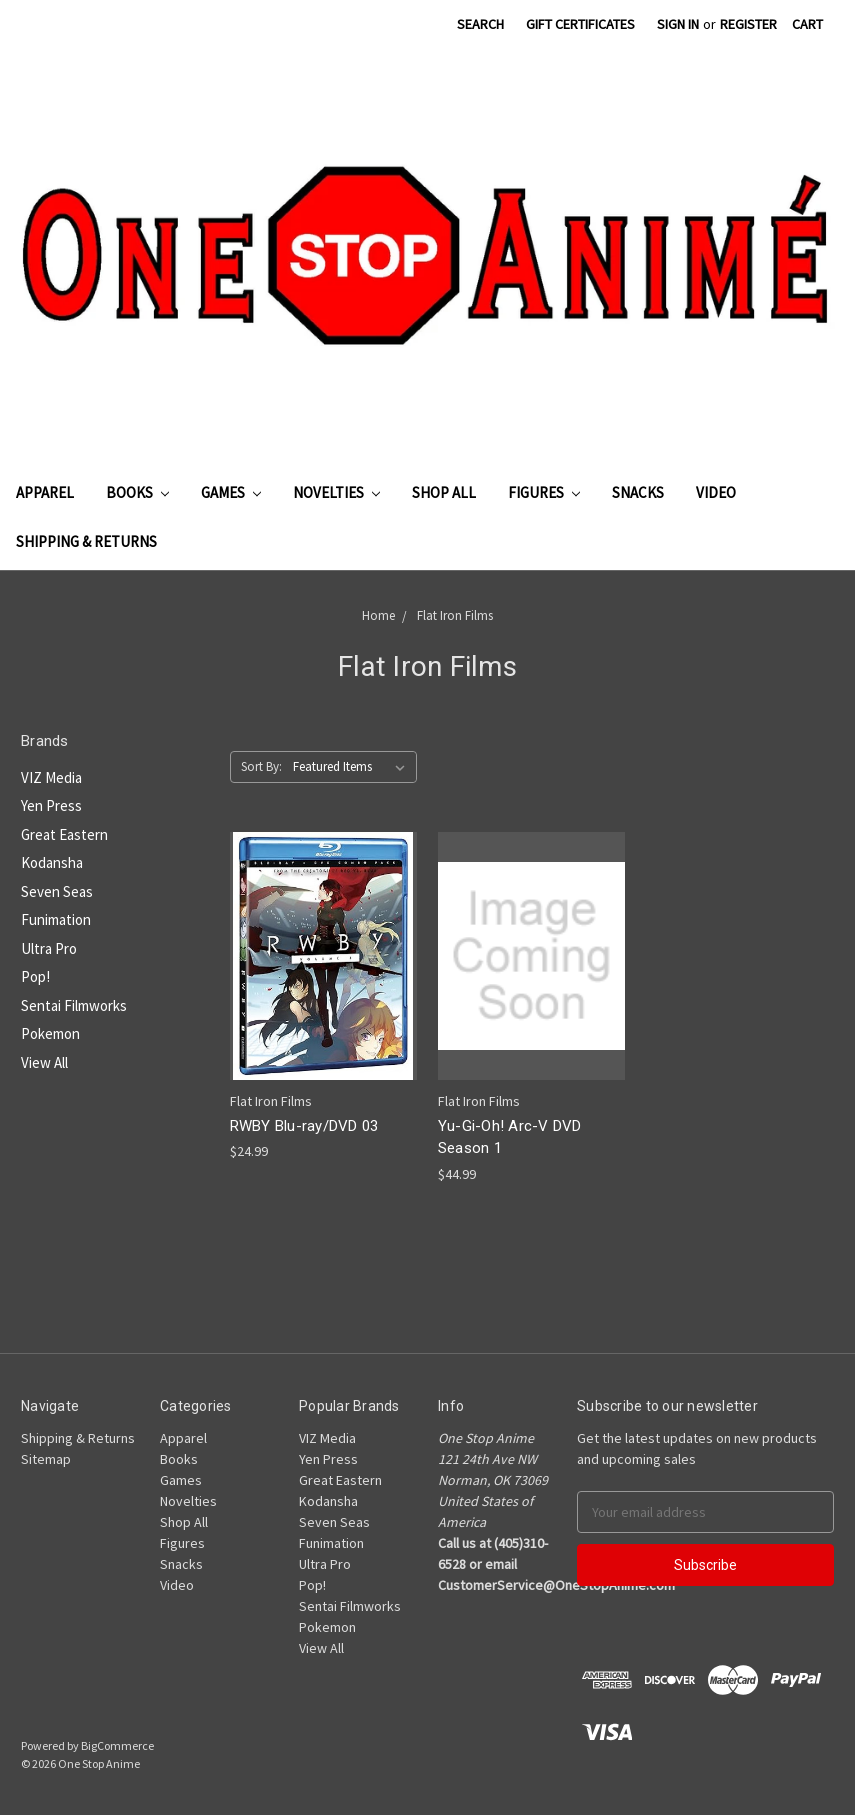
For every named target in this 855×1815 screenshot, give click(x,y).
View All (44, 1062)
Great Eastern (64, 834)
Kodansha (52, 862)
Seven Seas (57, 891)
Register (748, 24)
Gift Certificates (580, 24)
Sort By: (261, 766)
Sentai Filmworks (74, 1005)
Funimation (56, 919)
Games (231, 492)
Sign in (678, 24)
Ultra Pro (49, 948)
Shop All (444, 492)
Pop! (35, 976)
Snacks (638, 492)
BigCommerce (117, 1745)
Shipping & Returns (86, 541)
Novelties (336, 492)
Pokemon (50, 1033)
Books (137, 492)
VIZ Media (51, 777)
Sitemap (46, 1459)
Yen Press (51, 805)
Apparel (45, 492)
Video (716, 492)
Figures (544, 492)
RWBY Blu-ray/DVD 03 (304, 1126)
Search (480, 24)
